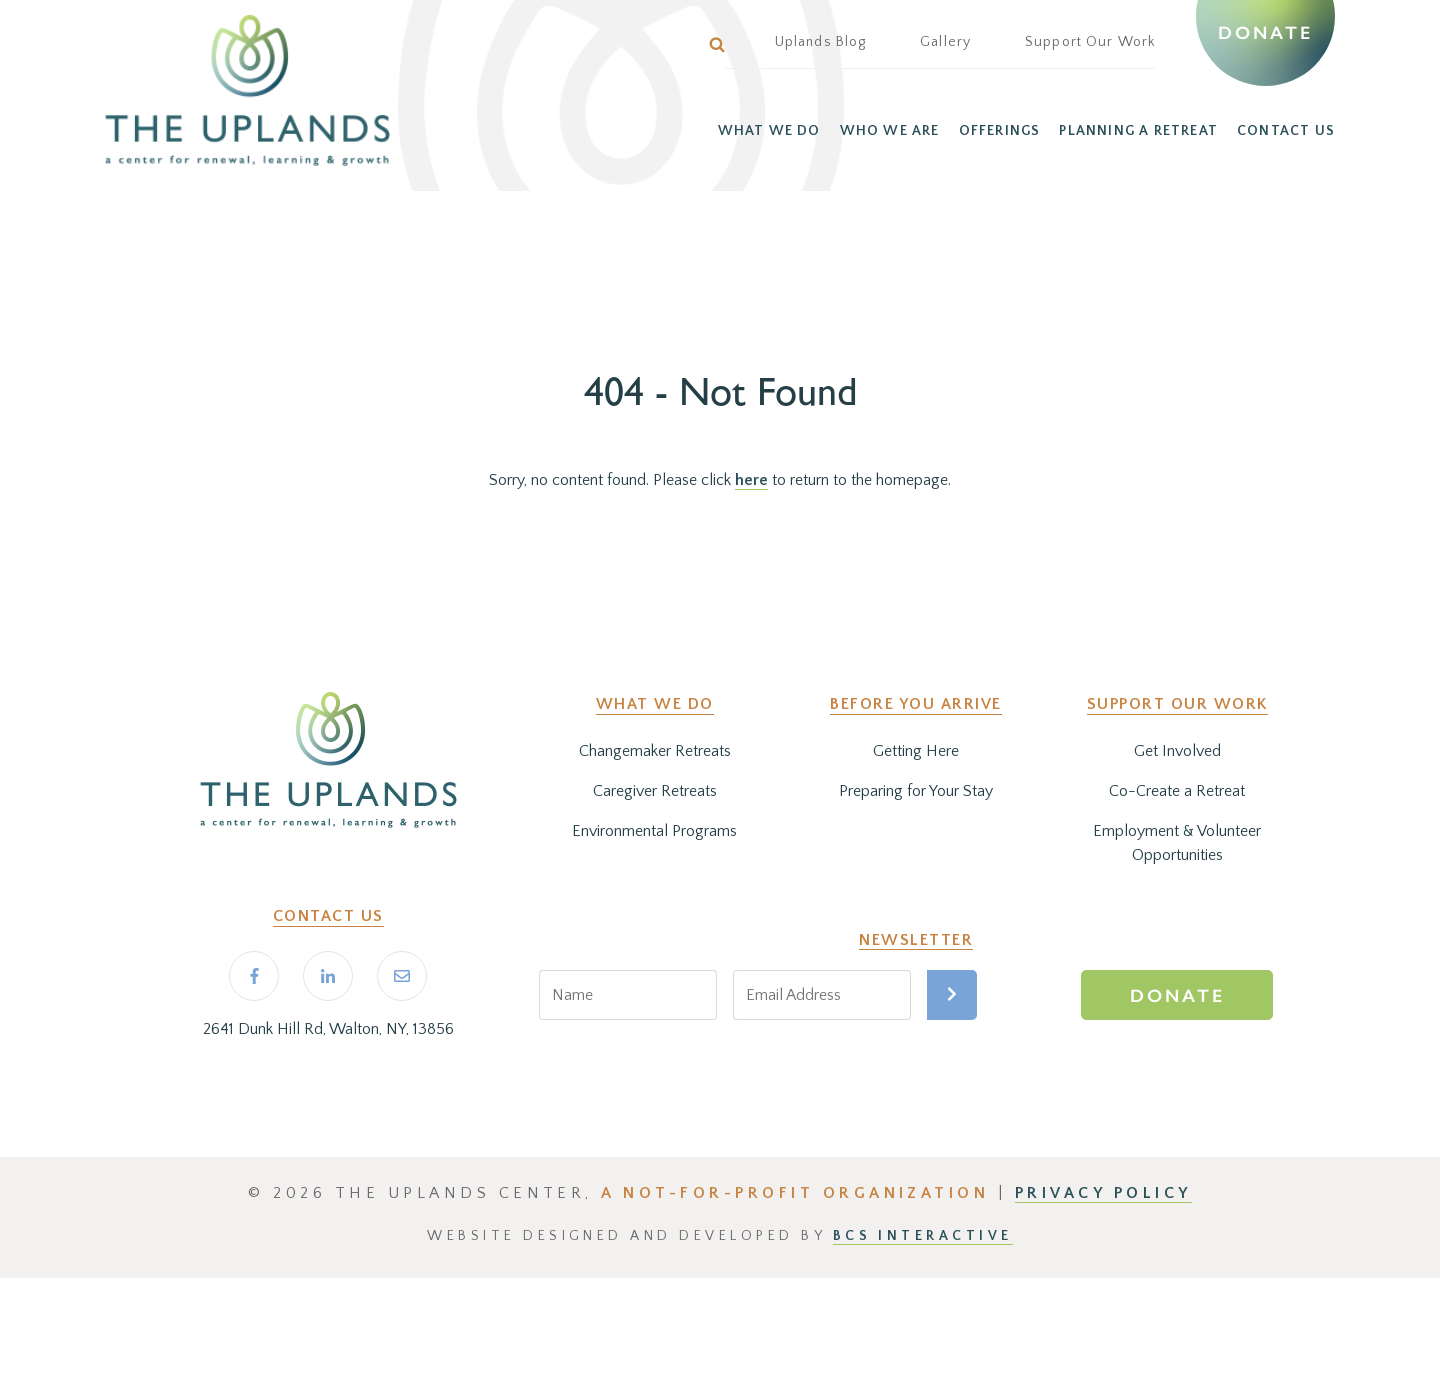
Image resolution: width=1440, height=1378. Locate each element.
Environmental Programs (654, 831)
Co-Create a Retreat (1177, 791)
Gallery (945, 42)
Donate (1265, 33)
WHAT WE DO (769, 131)
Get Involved (1177, 751)
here (751, 480)
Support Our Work (1090, 42)
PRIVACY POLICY (1103, 1193)
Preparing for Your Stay (916, 791)
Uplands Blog (820, 42)
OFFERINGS (1000, 131)
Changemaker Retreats (655, 751)
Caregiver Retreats (655, 791)
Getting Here (916, 751)
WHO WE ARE (890, 131)
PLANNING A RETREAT (1138, 131)
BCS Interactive (923, 1236)
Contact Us (328, 916)
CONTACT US (1286, 131)
